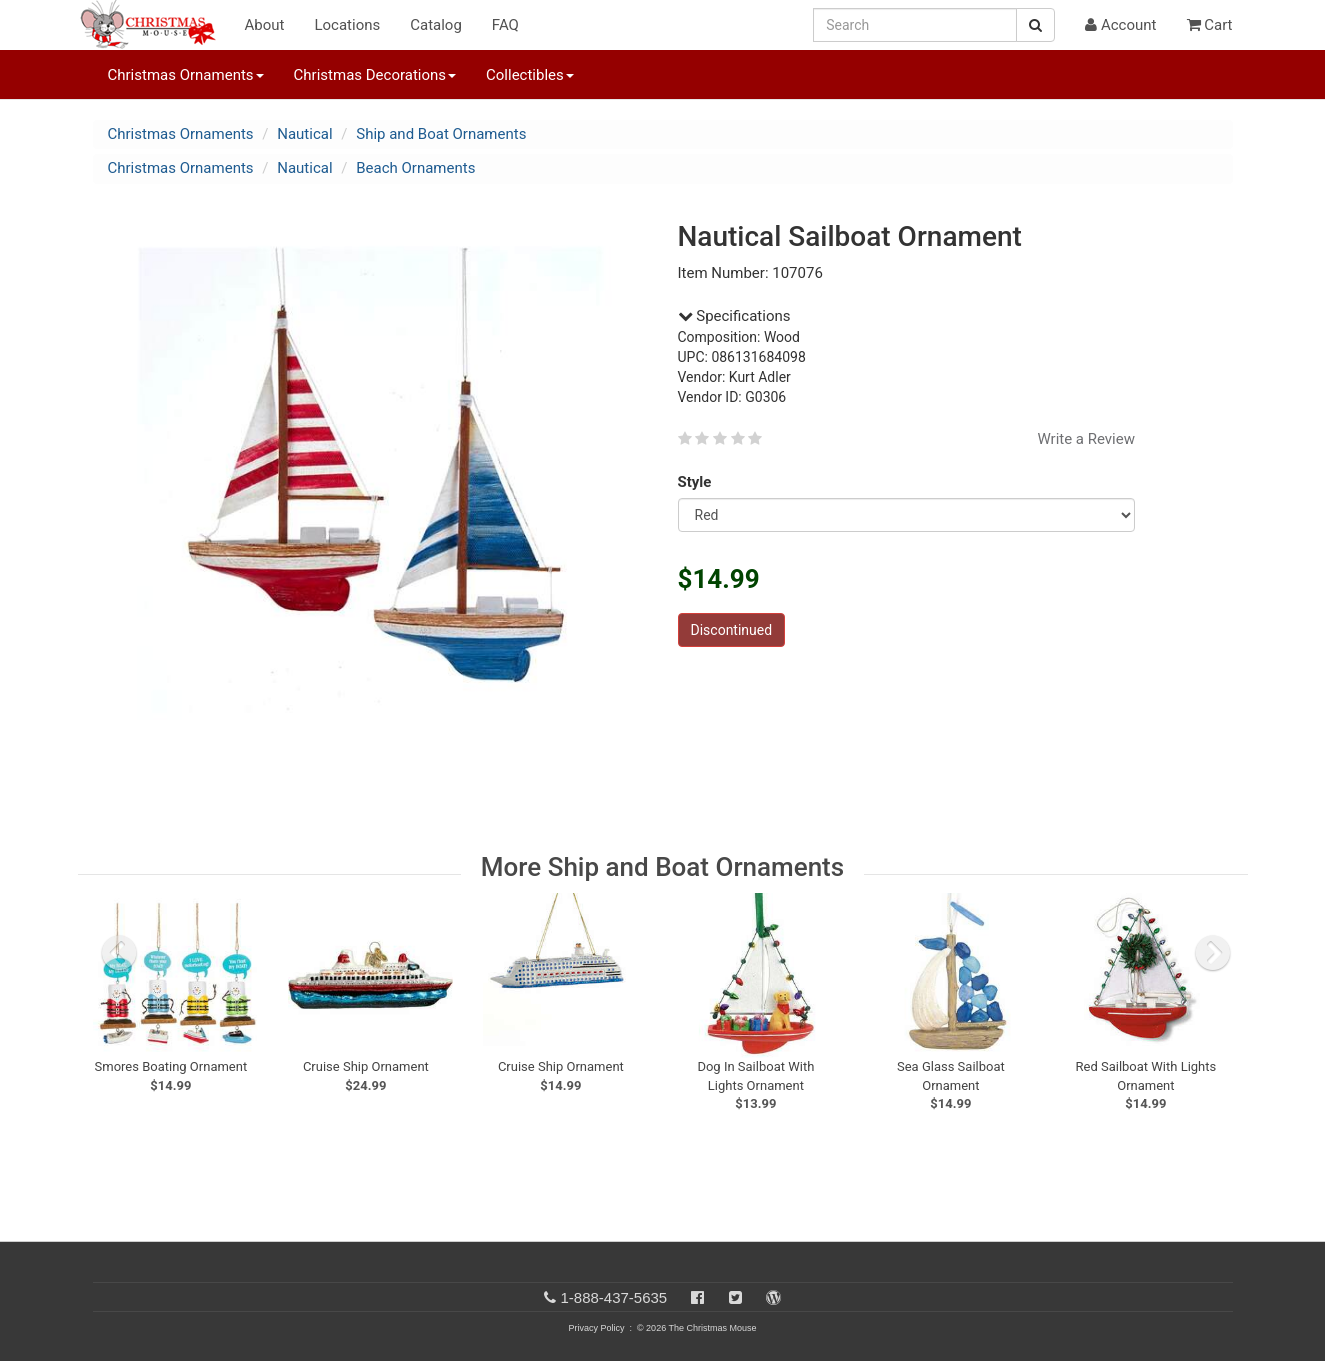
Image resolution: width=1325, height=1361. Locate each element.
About (265, 25)
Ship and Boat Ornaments (441, 134)
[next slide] (1213, 953)
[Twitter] (735, 1297)
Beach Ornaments (415, 168)
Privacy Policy (596, 1328)
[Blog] (773, 1297)
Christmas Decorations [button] (375, 75)
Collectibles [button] (530, 75)
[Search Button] (1035, 25)
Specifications (734, 316)
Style (698, 482)
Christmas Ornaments (181, 134)
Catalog (436, 25)
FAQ (505, 25)
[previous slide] (119, 953)
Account (1120, 25)
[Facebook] (697, 1297)
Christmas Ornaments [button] (186, 75)
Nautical (304, 134)
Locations (347, 25)
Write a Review (1086, 439)
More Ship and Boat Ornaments (662, 867)
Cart (1210, 25)
